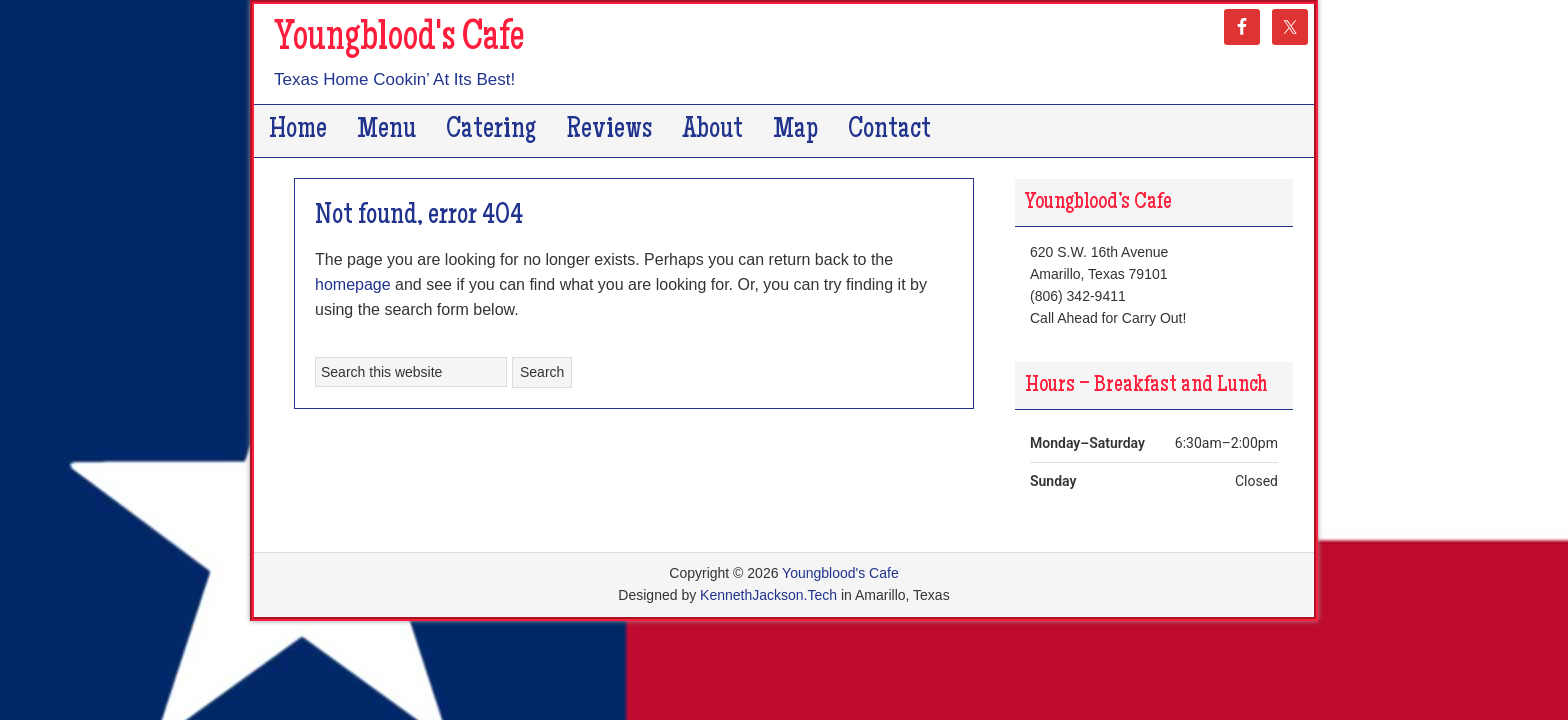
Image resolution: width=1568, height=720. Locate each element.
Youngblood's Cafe (399, 40)
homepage (353, 284)
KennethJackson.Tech (768, 595)
